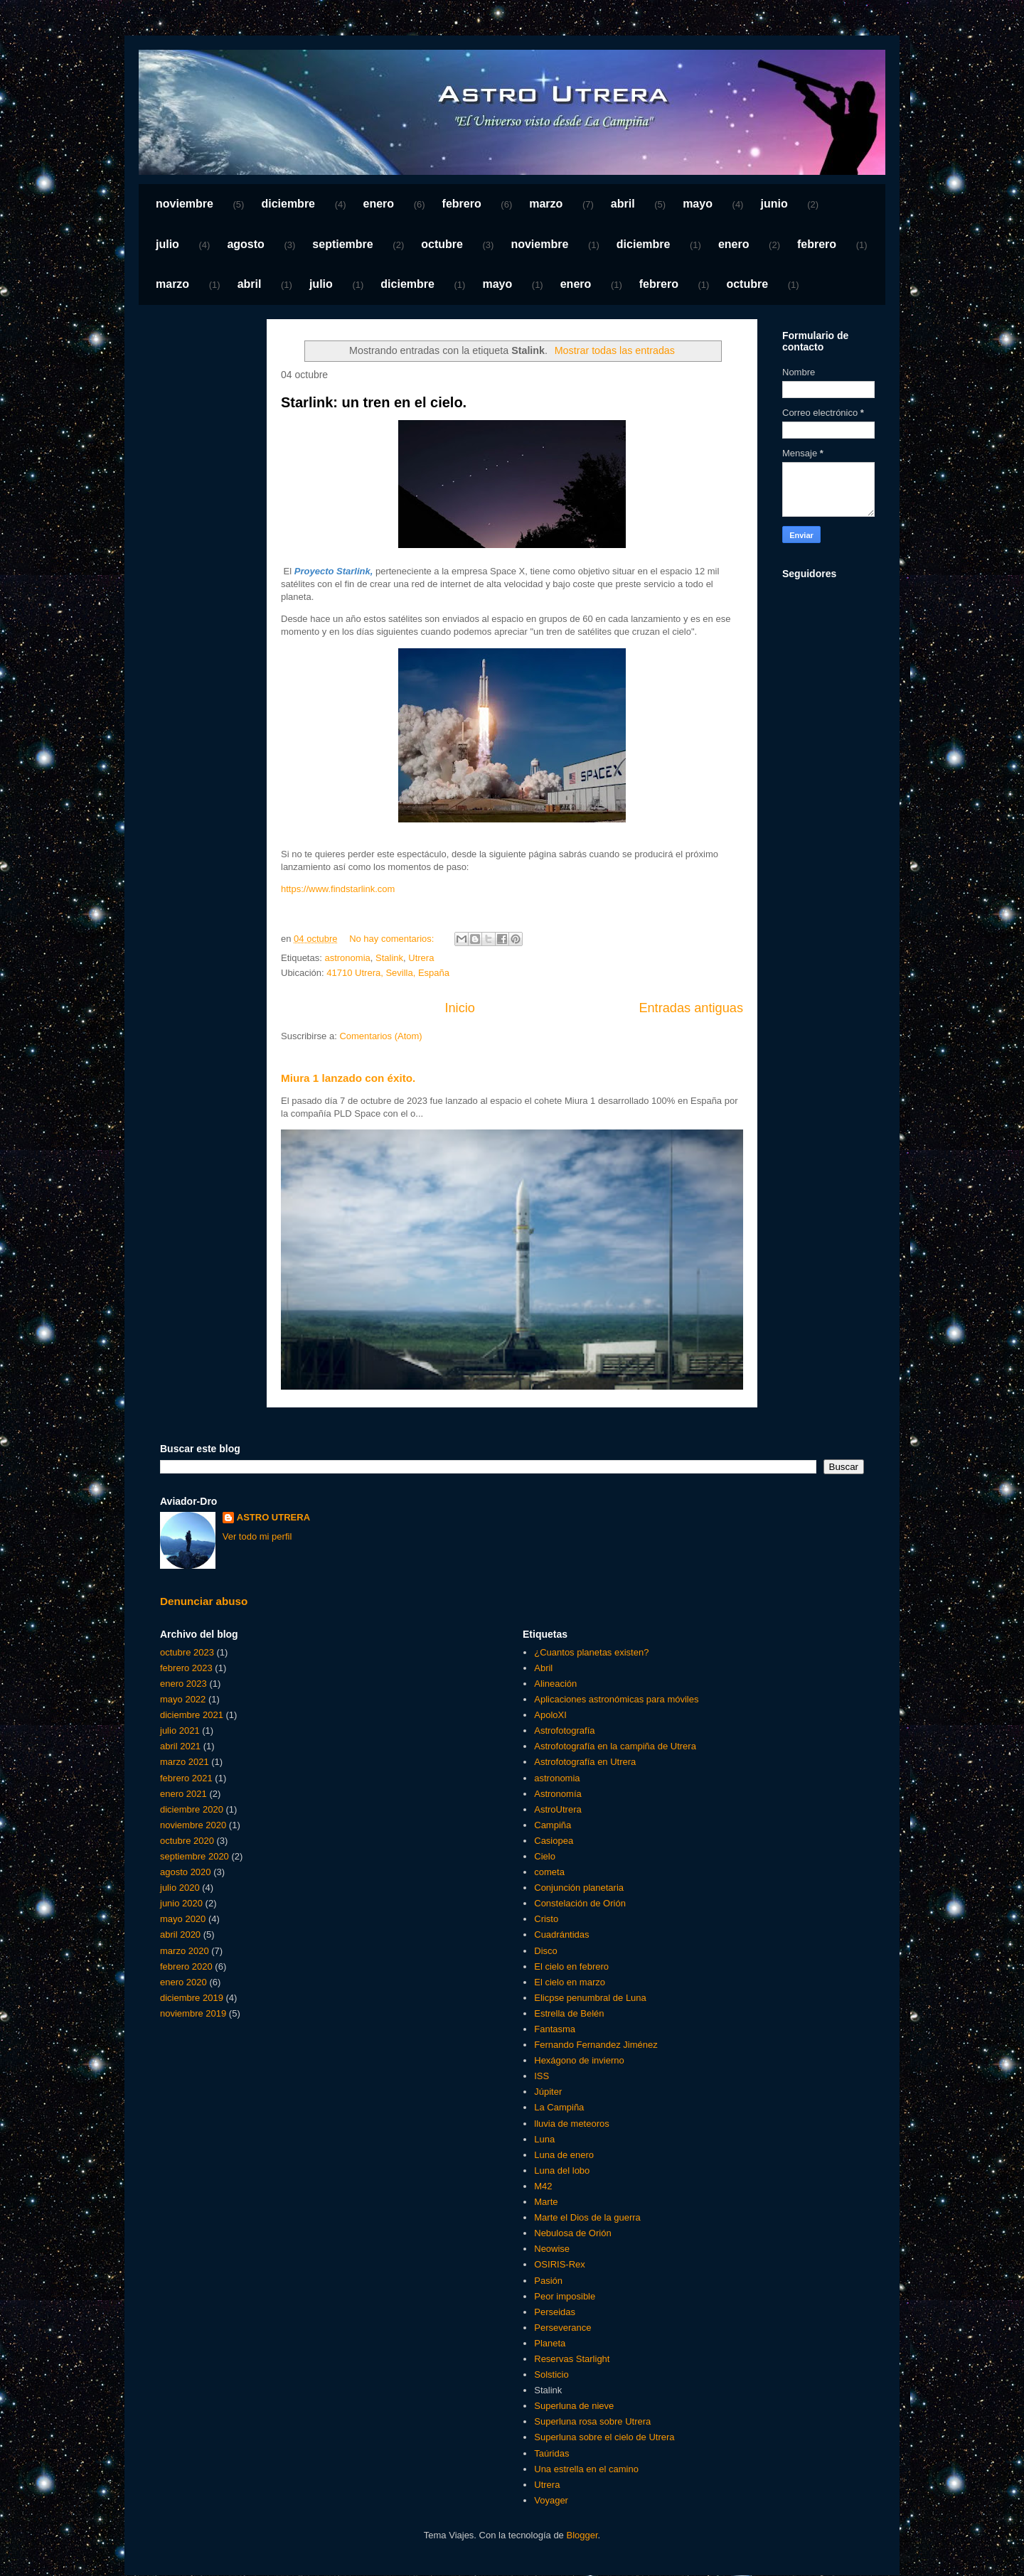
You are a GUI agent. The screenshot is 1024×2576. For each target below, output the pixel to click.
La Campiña (559, 2107)
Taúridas (551, 2453)
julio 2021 (180, 1730)
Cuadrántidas (561, 1934)
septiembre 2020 (194, 1856)
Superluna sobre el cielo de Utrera (604, 2437)
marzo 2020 (184, 1951)
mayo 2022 (183, 1699)
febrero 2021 (186, 1778)
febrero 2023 (186, 1668)
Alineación (555, 1683)
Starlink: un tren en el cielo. (373, 402)
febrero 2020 (186, 1966)
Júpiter (548, 2091)
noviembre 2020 (193, 1825)
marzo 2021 (184, 1761)
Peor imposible (564, 2296)
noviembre (184, 204)
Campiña (552, 1825)
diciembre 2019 (191, 1997)
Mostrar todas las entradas (615, 350)
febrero (461, 204)
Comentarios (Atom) (380, 1036)
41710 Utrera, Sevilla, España (387, 972)
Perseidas (554, 2312)
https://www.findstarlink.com (338, 889)
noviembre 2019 (193, 2013)
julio (167, 244)
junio (773, 204)
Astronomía (557, 1793)
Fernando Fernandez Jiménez (595, 2044)
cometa (549, 1872)
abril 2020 (180, 1934)
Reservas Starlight (571, 2359)
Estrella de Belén (569, 2013)
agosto (245, 244)
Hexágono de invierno (579, 2060)
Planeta (549, 2343)
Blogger (581, 2535)
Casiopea (553, 1840)
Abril (543, 1668)
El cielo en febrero (571, 1966)
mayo (698, 204)
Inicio (459, 1008)
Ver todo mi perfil (257, 1536)
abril (623, 204)
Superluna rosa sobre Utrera (592, 2421)
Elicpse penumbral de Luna (590, 1997)
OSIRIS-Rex (559, 2264)
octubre (442, 244)
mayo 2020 (183, 1919)
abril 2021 (180, 1746)
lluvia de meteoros (571, 2123)
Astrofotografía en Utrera (585, 1761)
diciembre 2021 (191, 1715)
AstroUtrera (557, 1809)
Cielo (544, 1856)
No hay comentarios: (393, 938)
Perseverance (562, 2327)
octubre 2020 (187, 1840)
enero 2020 (183, 1982)
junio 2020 (181, 1903)
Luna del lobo (562, 2170)
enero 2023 (183, 1683)
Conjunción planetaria (579, 1887)
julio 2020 (180, 1887)
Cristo (546, 1919)
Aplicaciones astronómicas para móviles (616, 1699)
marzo (545, 204)
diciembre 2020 (191, 1809)
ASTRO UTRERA (273, 1517)
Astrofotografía (564, 1730)
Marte (546, 2201)
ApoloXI (550, 1715)
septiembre (342, 244)
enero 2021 (183, 1793)
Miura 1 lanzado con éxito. (348, 1078)
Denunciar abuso (203, 1601)
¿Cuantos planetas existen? (591, 1652)
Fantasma (554, 2029)
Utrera (421, 957)
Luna (544, 2139)
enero (379, 204)
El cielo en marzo (569, 1982)
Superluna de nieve (574, 2405)
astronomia (347, 957)
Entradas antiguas (691, 1008)
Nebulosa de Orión (572, 2233)
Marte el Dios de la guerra (587, 2217)
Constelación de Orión (580, 1903)
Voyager (551, 2500)
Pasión (548, 2280)
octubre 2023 (187, 1652)
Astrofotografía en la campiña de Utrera (615, 1746)
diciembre (288, 204)
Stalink (389, 957)
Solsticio (551, 2374)
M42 (543, 2186)
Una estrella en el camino (586, 2469)
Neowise (552, 2248)
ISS (541, 2076)
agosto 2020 (185, 1872)
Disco (546, 1951)
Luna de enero (564, 2155)
